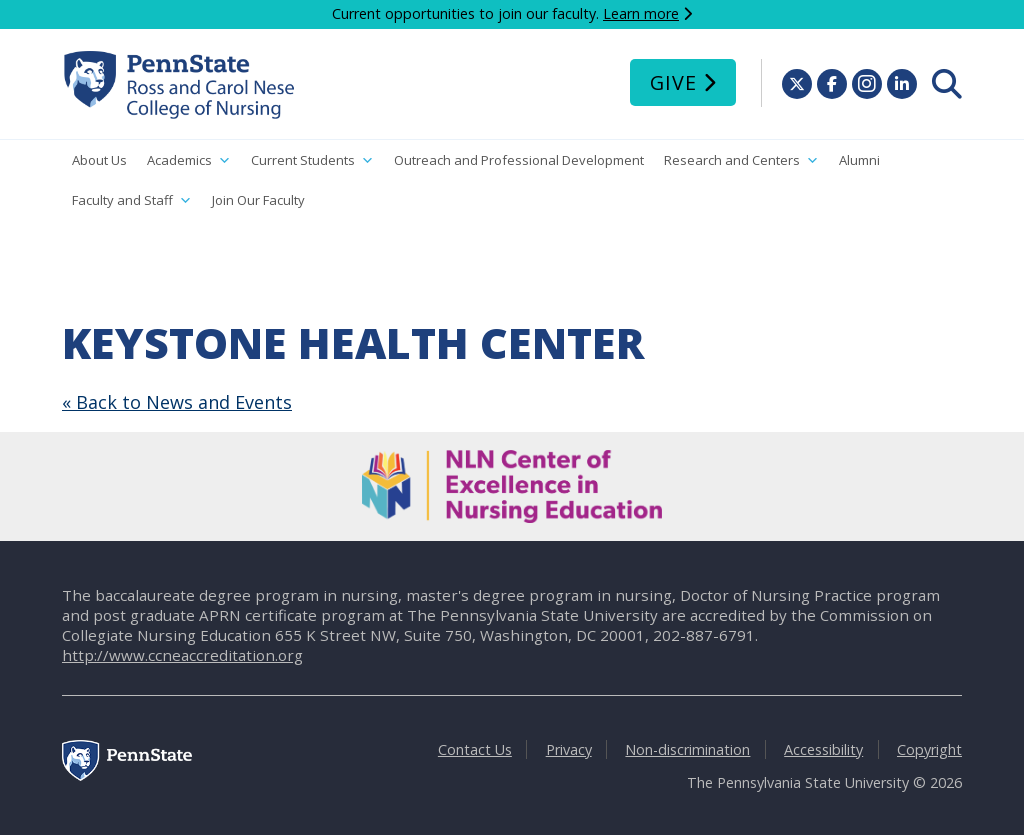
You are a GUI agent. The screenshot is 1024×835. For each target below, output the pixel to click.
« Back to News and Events (177, 402)
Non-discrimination (687, 749)
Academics (189, 160)
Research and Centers (741, 160)
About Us (99, 160)
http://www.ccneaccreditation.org (182, 655)
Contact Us (475, 749)
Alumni (859, 160)
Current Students (312, 160)
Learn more (641, 13)
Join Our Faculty (258, 200)
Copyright (929, 749)
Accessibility (823, 749)
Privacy (569, 749)
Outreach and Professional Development (519, 160)
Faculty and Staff (132, 200)
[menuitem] (947, 84)
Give (673, 82)
